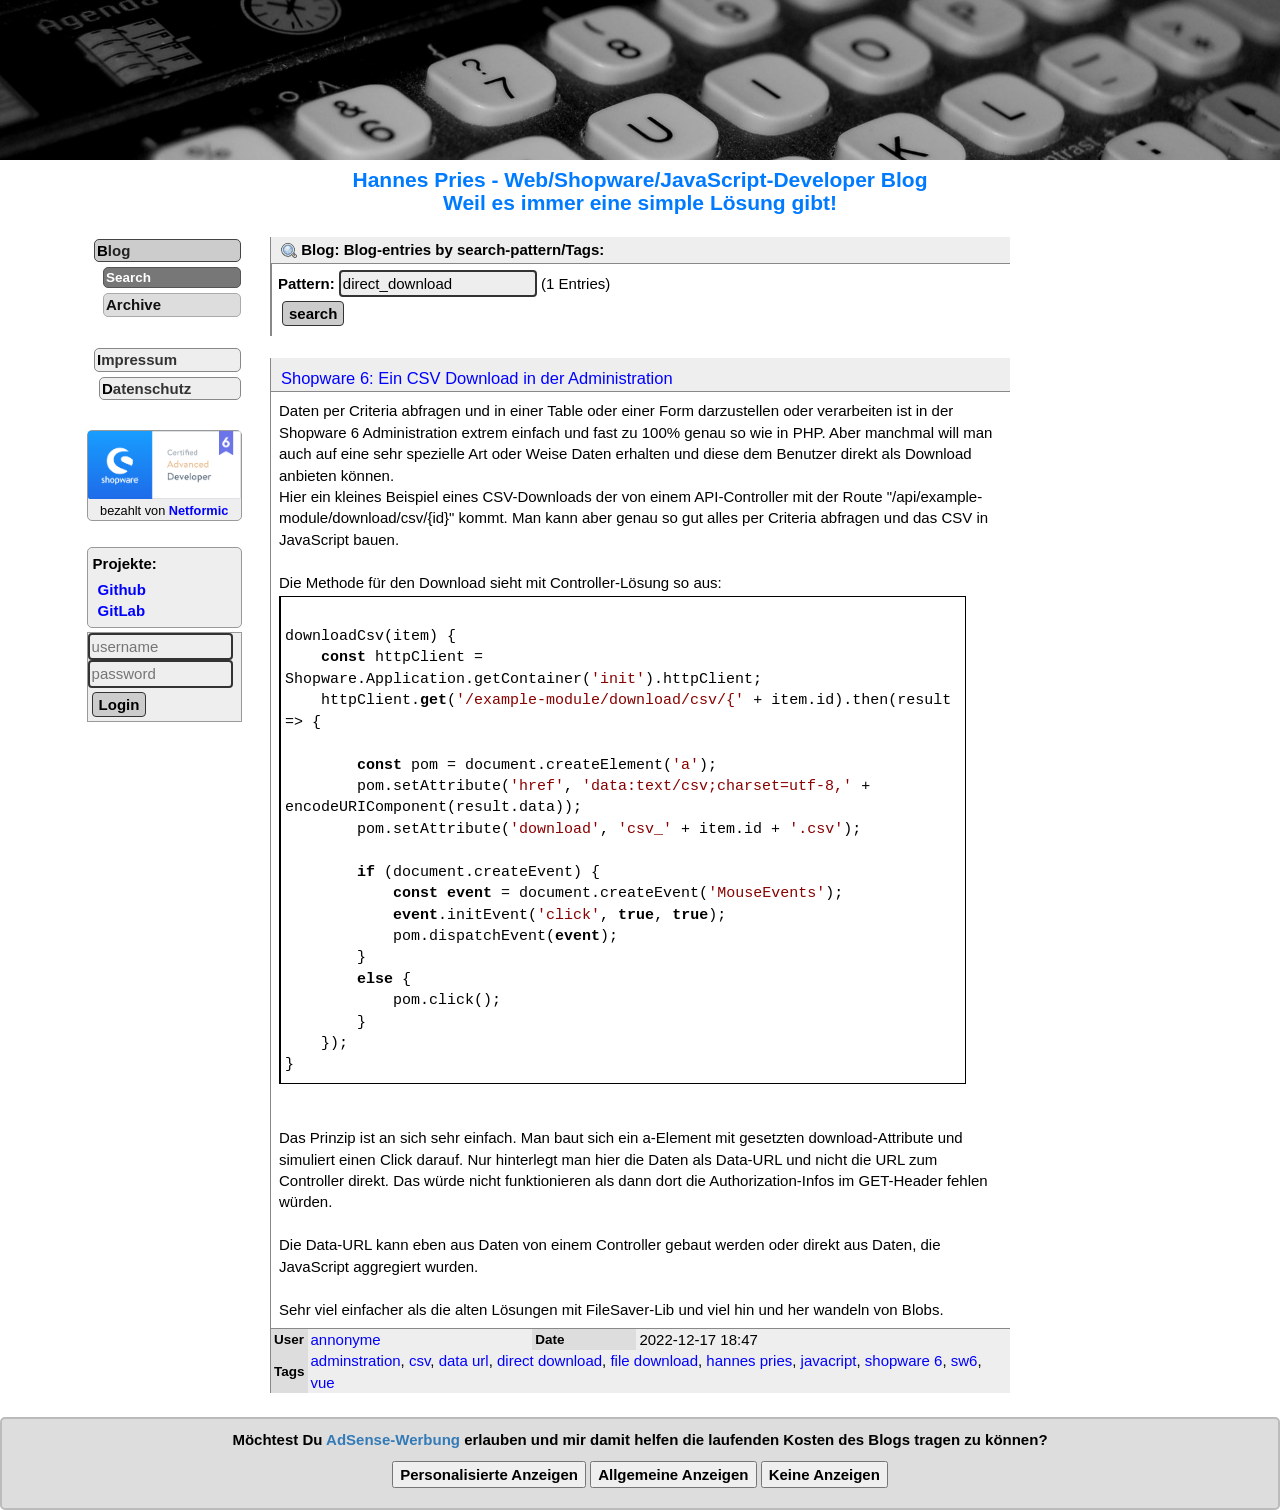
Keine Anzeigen (824, 1474)
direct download (549, 1360)
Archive (133, 304)
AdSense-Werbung (393, 1439)
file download (654, 1360)
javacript (829, 1360)
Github (122, 589)
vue (323, 1382)
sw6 (964, 1360)
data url (464, 1360)
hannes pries (749, 1360)
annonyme (346, 1339)
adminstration (356, 1360)
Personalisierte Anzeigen (489, 1474)
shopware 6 (904, 1360)
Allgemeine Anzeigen (673, 1474)
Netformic (199, 510)
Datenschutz (146, 388)
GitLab (122, 610)
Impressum (137, 359)
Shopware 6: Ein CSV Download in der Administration (477, 378)
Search (128, 277)
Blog (113, 250)
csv (419, 1360)
